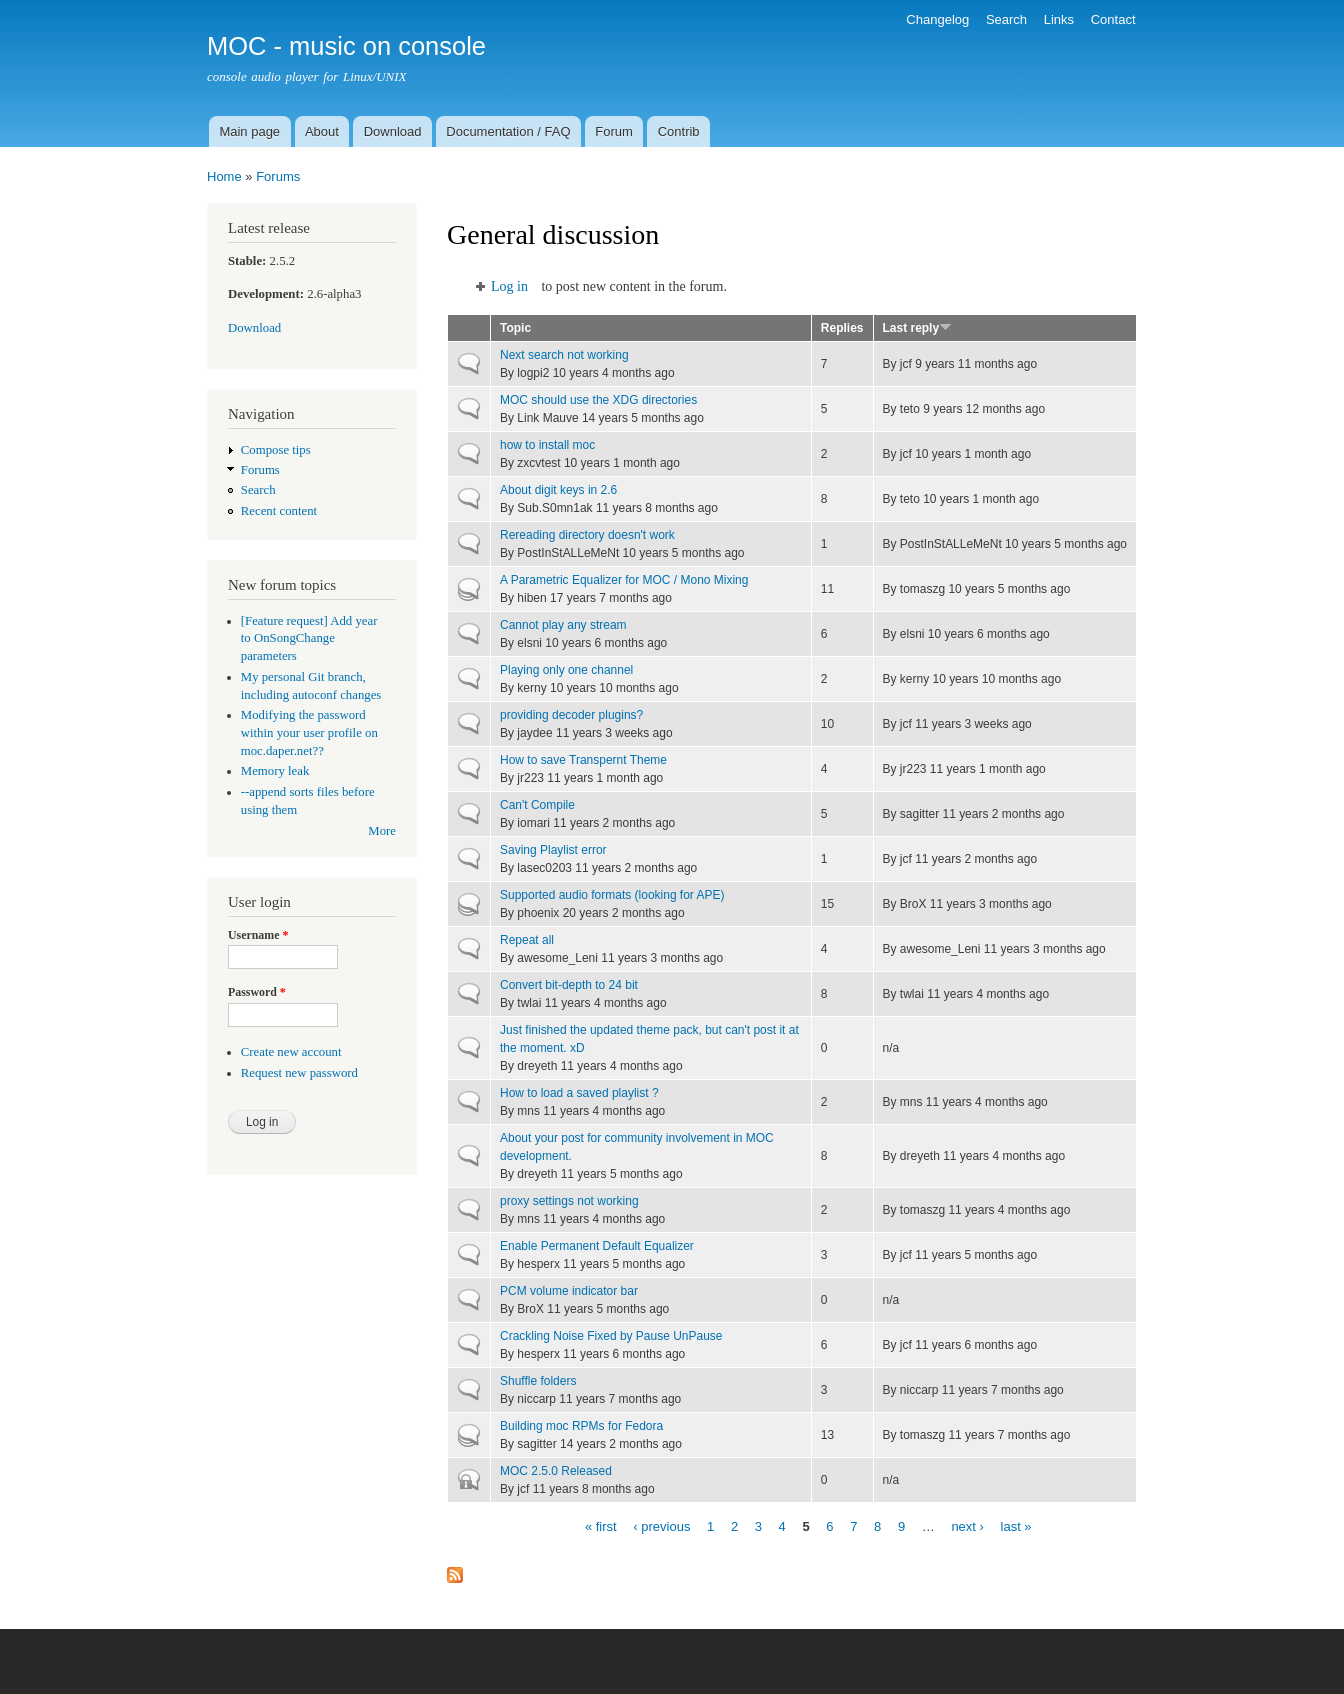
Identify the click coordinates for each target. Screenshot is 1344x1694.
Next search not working (564, 355)
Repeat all (527, 940)
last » (1016, 1525)
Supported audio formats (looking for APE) (612, 895)
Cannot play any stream (563, 625)
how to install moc (547, 445)
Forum (614, 131)
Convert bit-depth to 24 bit (569, 985)
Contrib (679, 131)
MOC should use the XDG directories (598, 400)
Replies (842, 328)
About (322, 131)
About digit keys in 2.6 (558, 490)
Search (1006, 19)
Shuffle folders (538, 1381)
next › (967, 1525)
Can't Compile (537, 805)
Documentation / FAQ (508, 131)
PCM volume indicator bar (569, 1291)
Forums (278, 176)
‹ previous (661, 1525)
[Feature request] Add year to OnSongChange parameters (309, 639)
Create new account (291, 1052)
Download (393, 131)
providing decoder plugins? (571, 715)
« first (601, 1525)
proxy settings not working (569, 1201)
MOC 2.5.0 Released (556, 1471)
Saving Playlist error (553, 850)
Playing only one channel (566, 670)
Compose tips (276, 450)
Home (224, 176)
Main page (249, 131)
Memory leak (275, 771)
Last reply (918, 328)
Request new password (299, 1073)
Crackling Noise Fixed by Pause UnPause (611, 1336)
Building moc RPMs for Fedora (581, 1426)
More (382, 831)
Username (258, 935)
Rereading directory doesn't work (587, 535)
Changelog (937, 19)
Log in (509, 286)
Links (1059, 19)
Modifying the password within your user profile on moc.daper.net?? (309, 733)
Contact (1113, 19)
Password (257, 992)
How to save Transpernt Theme (583, 760)
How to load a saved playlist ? (579, 1093)
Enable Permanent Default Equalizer (597, 1246)
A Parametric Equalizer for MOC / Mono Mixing (624, 580)
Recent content (279, 511)
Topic (515, 328)
